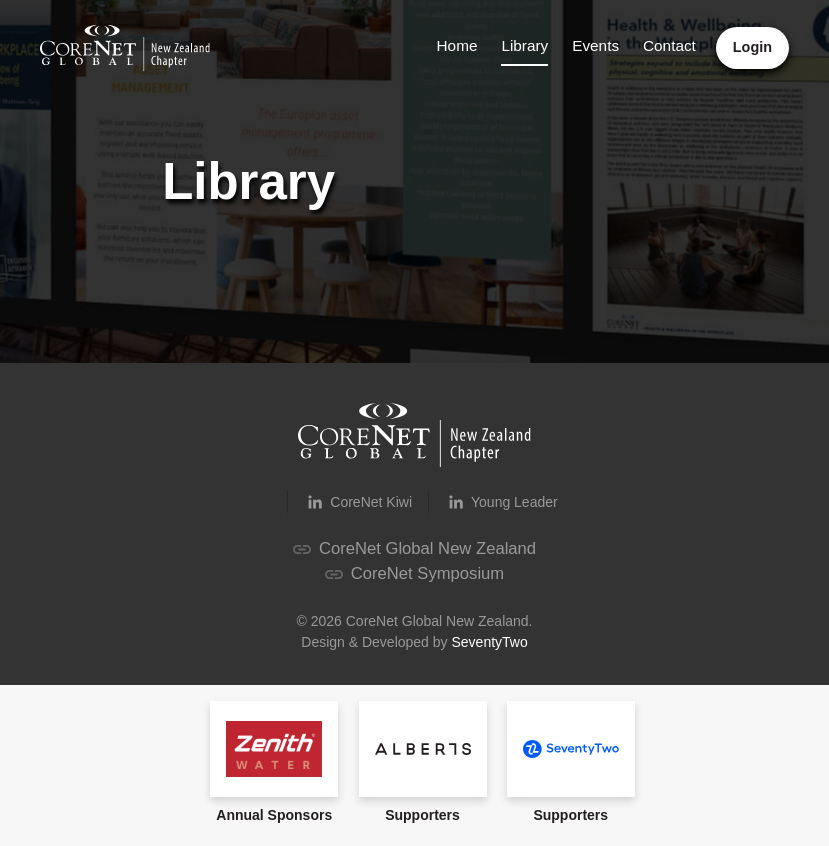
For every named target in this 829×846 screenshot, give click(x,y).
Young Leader (501, 502)
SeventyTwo (489, 642)
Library (524, 45)
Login (752, 47)
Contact (669, 45)
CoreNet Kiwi (358, 502)
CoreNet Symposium (414, 573)
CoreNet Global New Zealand (414, 548)
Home (457, 45)
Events (595, 45)
